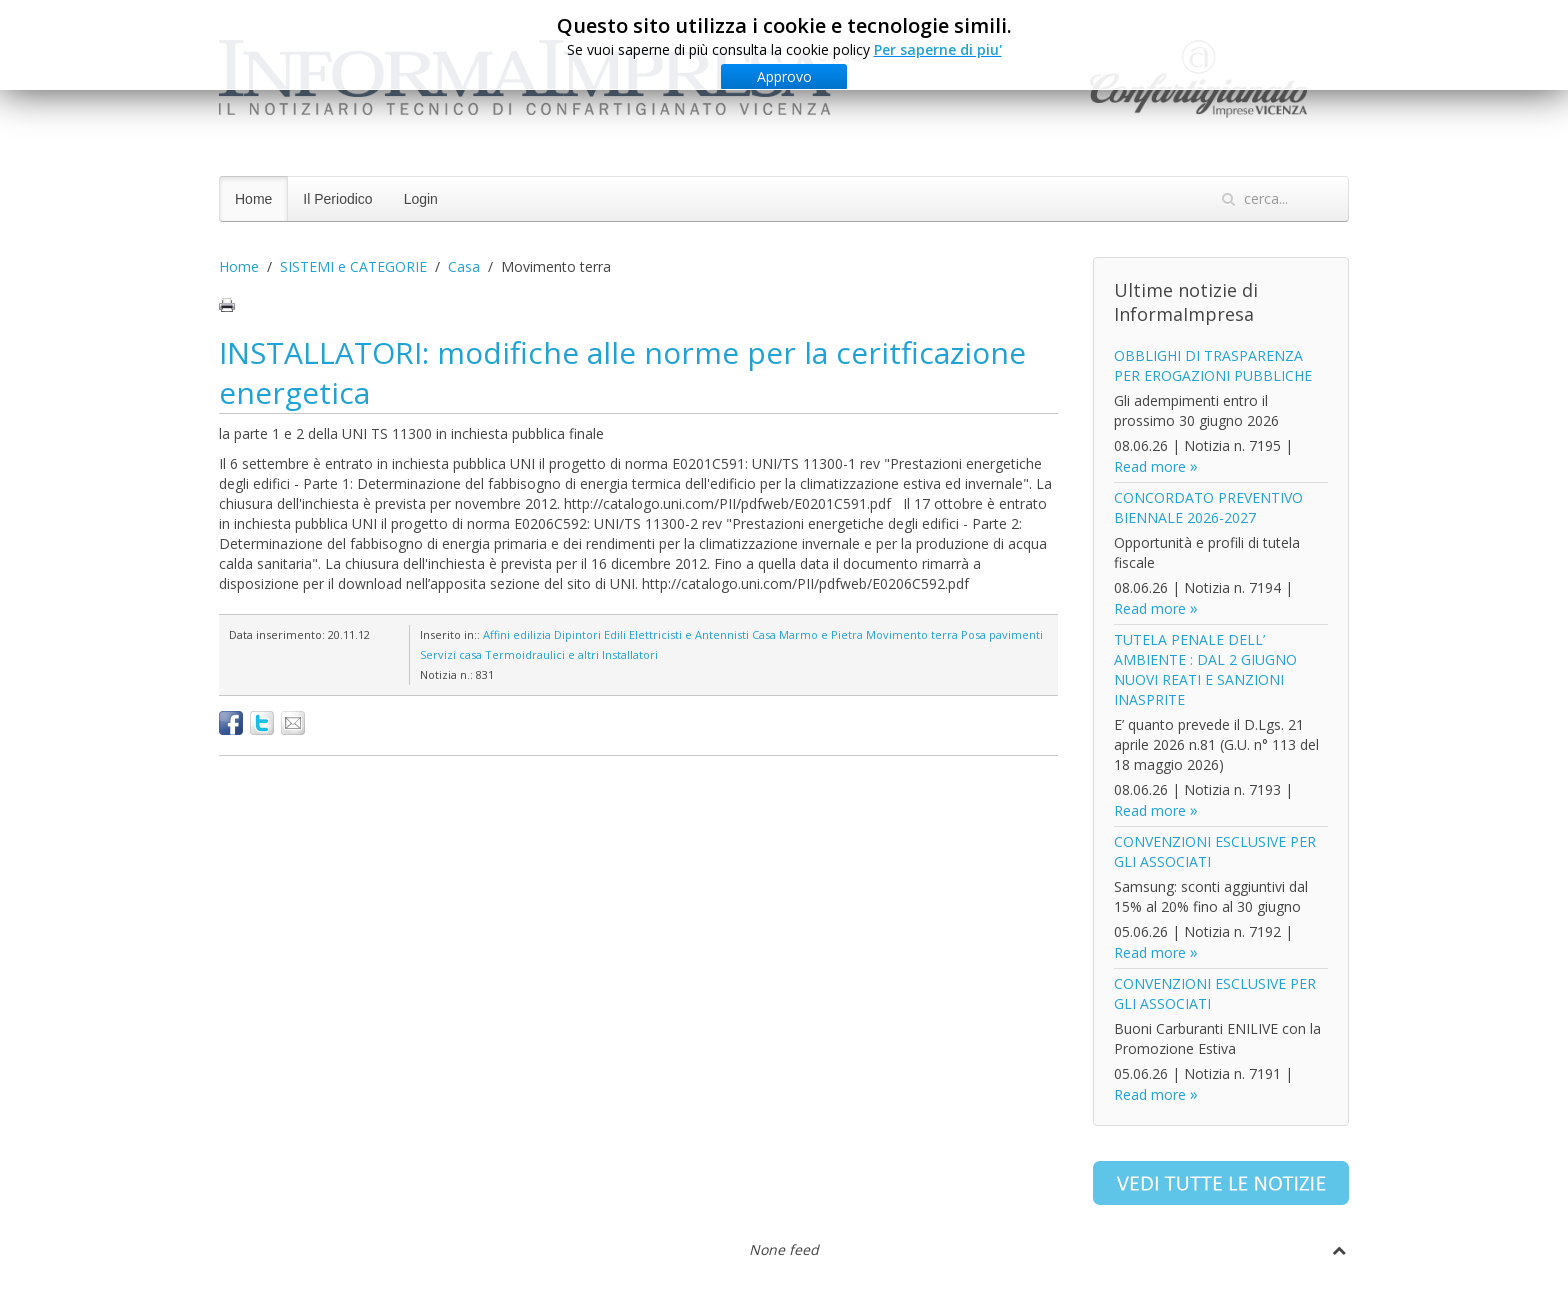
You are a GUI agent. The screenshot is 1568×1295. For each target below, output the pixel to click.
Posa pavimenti (1002, 634)
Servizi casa (451, 654)
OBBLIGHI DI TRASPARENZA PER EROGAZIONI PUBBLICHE (1213, 365)
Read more (1150, 466)
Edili (615, 634)
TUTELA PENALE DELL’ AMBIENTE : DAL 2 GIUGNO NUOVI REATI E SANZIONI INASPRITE (1205, 669)
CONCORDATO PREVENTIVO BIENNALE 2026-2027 (1208, 507)
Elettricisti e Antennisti (689, 634)
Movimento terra (912, 634)
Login (421, 199)
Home (253, 199)
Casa (464, 266)
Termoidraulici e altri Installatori (571, 654)
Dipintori (577, 634)
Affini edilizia (517, 634)
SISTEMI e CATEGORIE (353, 266)
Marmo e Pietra (821, 634)
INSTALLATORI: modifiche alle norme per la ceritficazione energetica (622, 372)
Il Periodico (337, 199)
